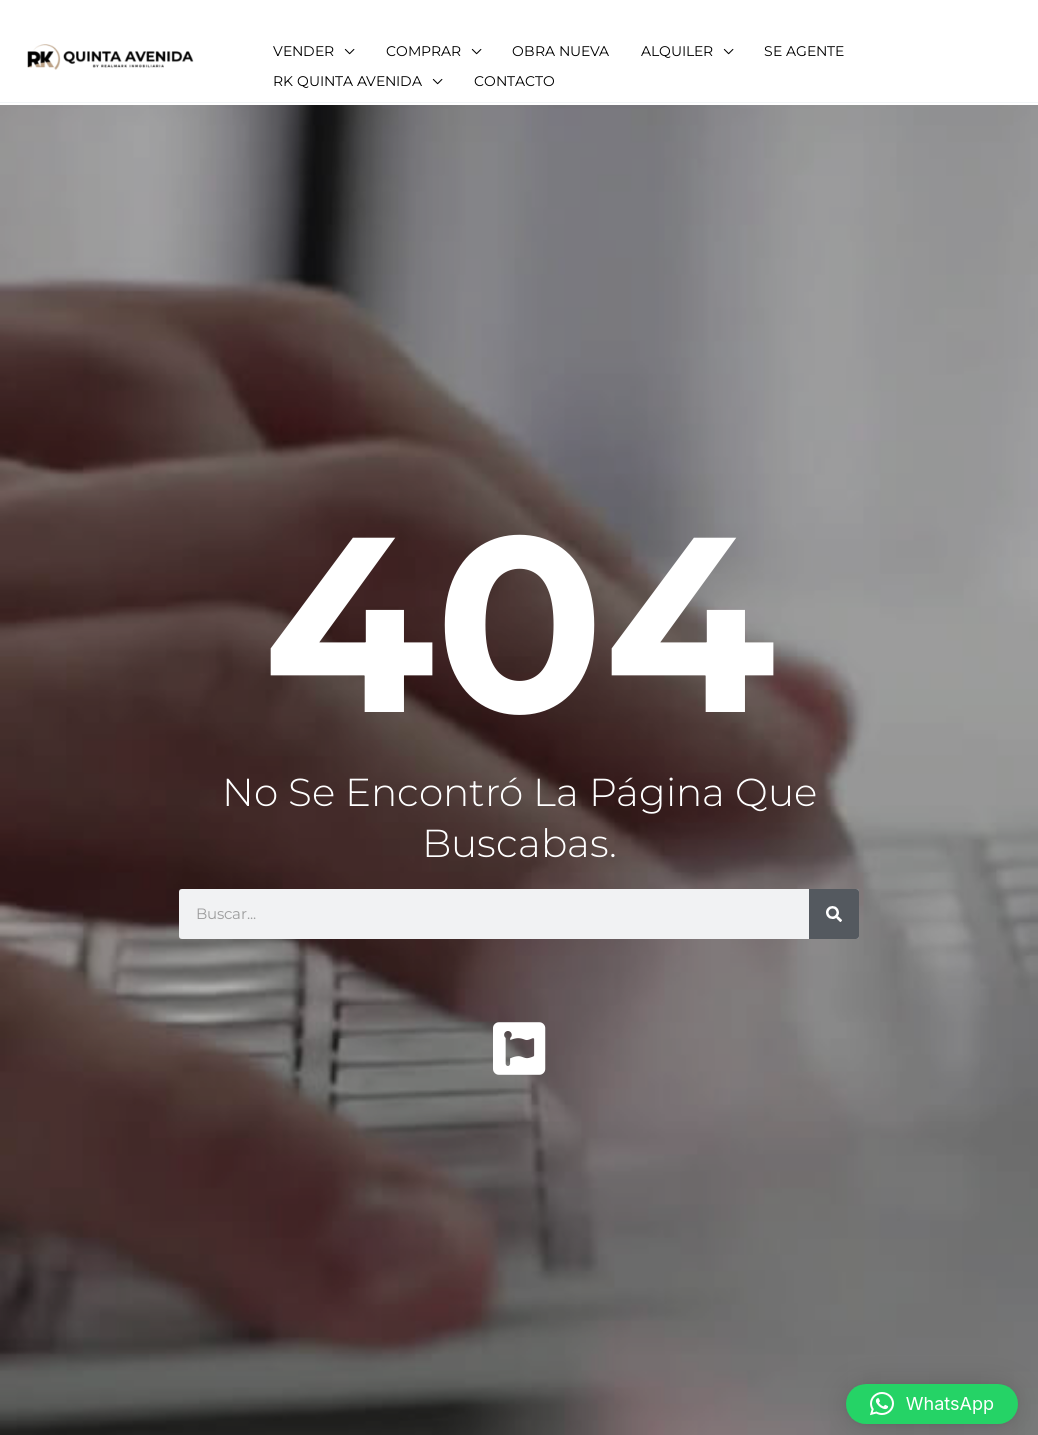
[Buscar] (834, 914)
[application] (388, 40)
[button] (932, 1391)
